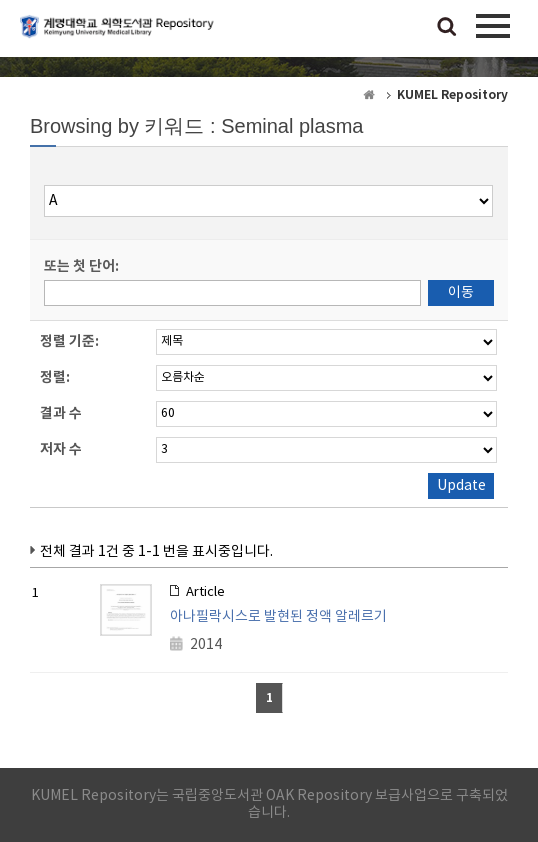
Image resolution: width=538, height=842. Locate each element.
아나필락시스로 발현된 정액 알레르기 (278, 617)
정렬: (55, 377)
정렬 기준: (69, 341)
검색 (447, 28)
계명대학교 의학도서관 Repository (120, 35)
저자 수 (61, 449)
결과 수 (61, 413)
